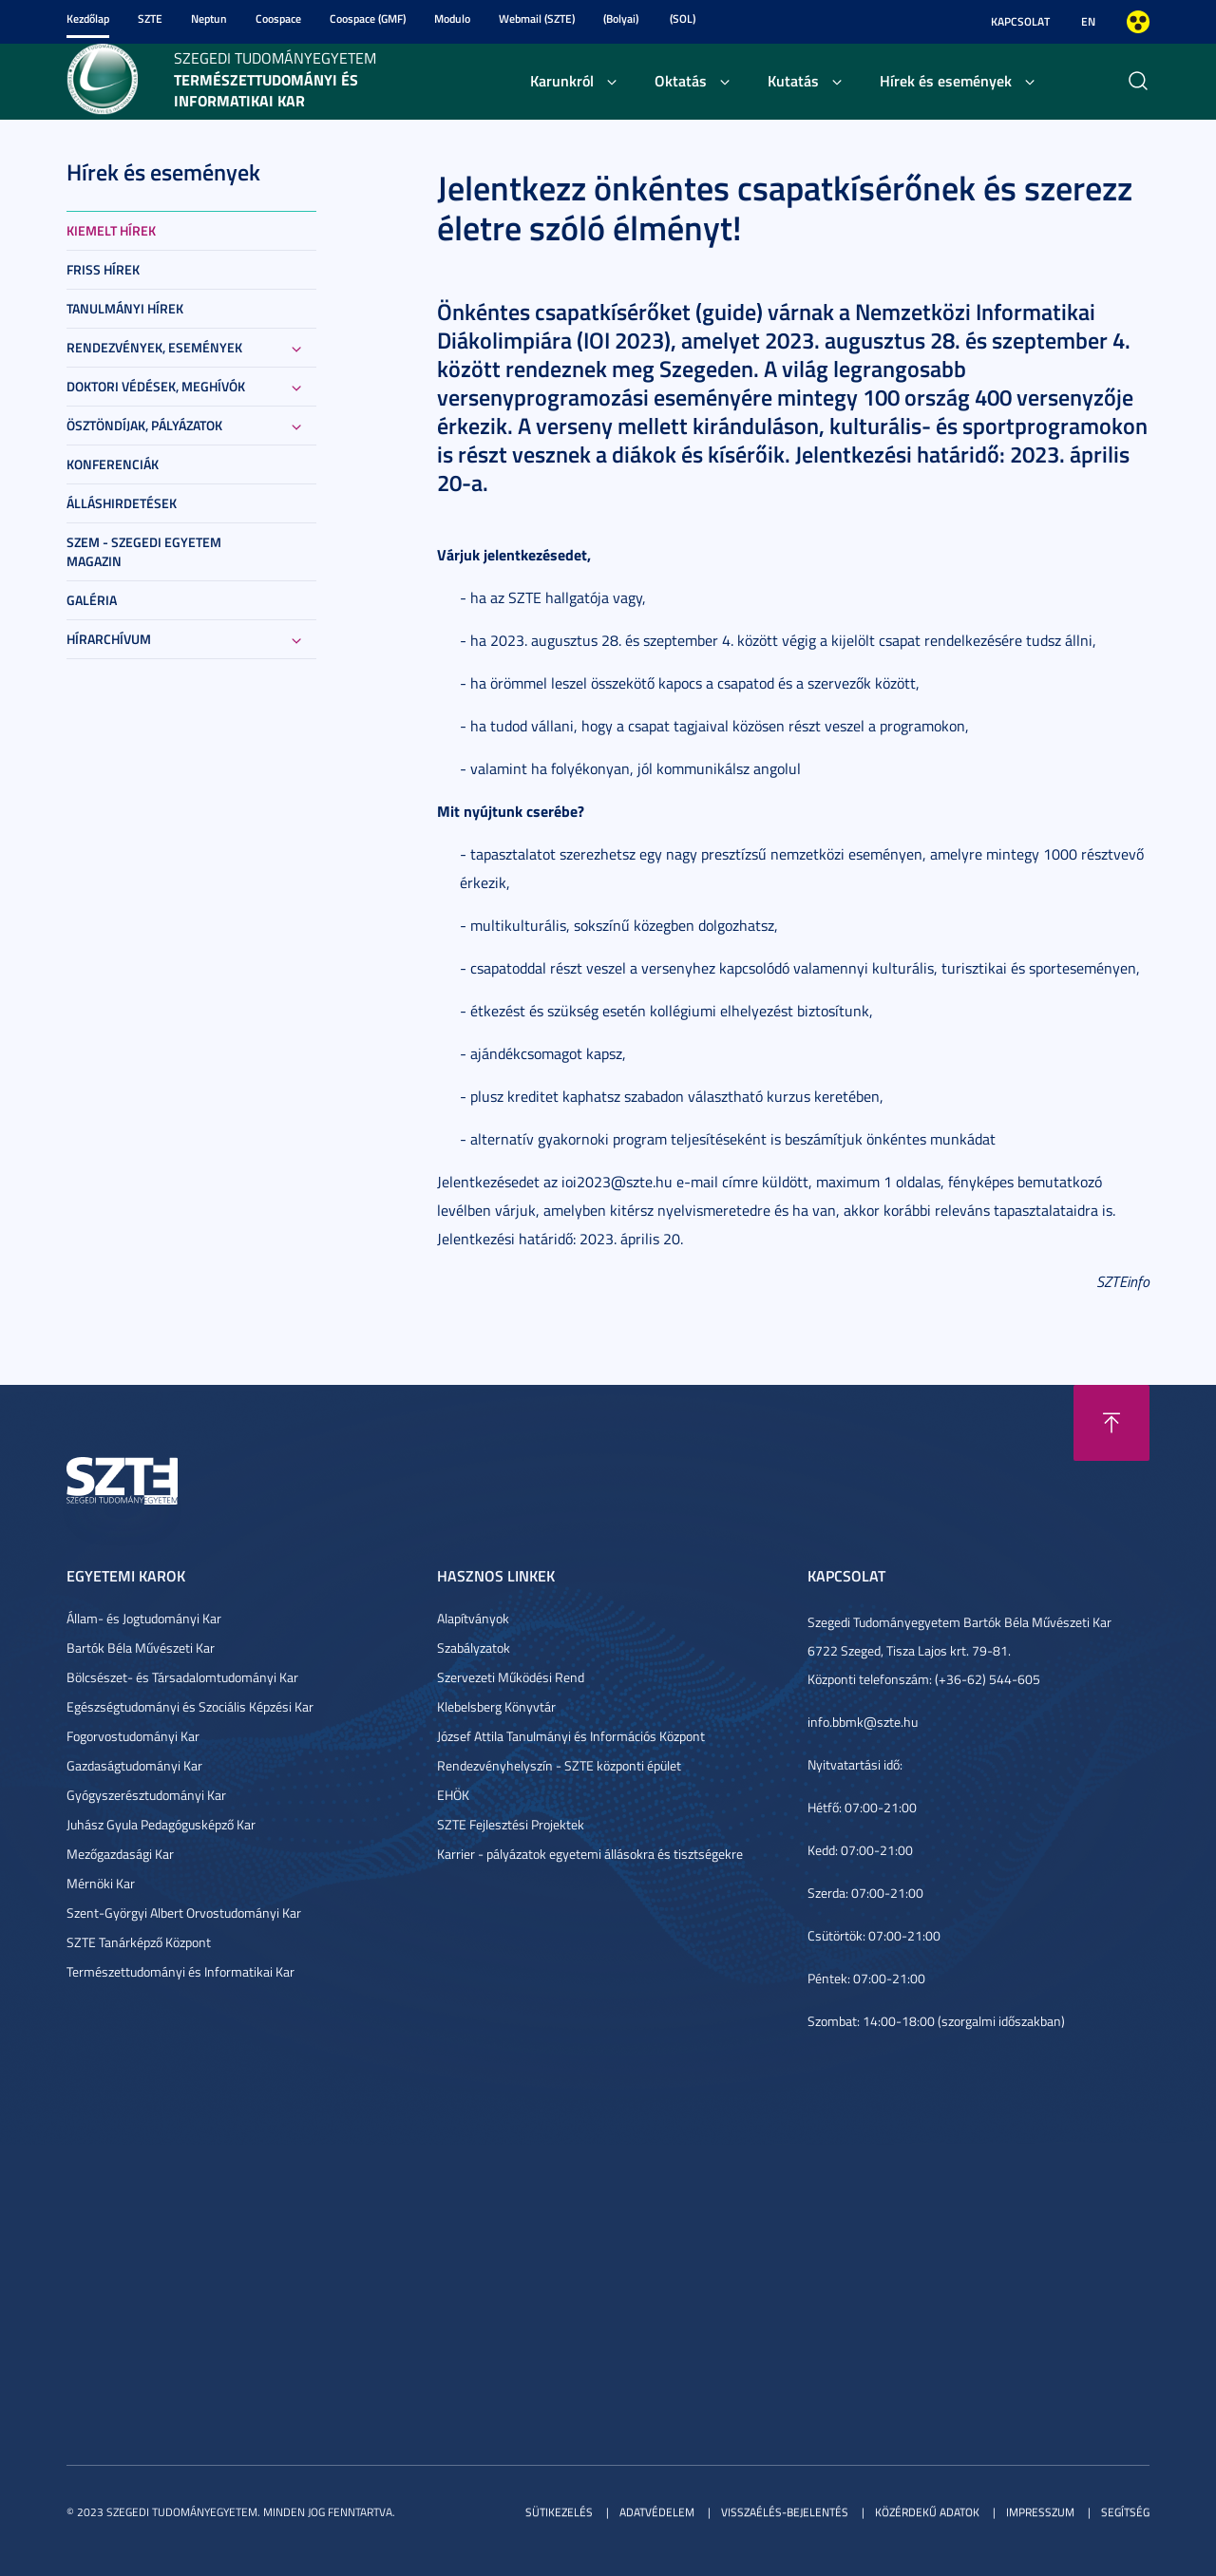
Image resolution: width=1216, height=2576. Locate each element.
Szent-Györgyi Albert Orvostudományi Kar (183, 1913)
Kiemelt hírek (111, 230)
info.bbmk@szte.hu (863, 1722)
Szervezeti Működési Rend (510, 1677)
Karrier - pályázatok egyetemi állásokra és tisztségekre (590, 1854)
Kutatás (793, 80)
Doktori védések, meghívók (155, 386)
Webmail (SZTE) (537, 18)
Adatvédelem (656, 2512)
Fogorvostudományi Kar (133, 1736)
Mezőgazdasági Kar (120, 1854)
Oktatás (681, 80)
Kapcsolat (1020, 21)
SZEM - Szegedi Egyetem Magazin (143, 551)
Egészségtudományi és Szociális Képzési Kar (190, 1706)
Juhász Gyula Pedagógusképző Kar (161, 1824)
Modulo (452, 18)
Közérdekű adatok (927, 2512)
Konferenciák (112, 464)
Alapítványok (473, 1618)
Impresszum (1040, 2512)
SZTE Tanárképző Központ (138, 1942)
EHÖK (453, 1795)
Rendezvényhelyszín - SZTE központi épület (559, 1765)
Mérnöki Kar (100, 1883)
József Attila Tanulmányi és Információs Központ (571, 1736)
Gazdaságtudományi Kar (134, 1765)
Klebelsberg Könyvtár (496, 1706)
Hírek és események (946, 80)
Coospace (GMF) (368, 18)
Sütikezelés (559, 2512)
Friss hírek (103, 269)
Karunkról (562, 80)
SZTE (150, 18)
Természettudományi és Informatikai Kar (180, 1971)
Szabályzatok (473, 1647)
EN (1088, 21)
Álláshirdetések (121, 503)
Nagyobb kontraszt (1138, 21)
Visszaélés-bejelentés (784, 2512)
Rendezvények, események (154, 347)
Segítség (1125, 2512)
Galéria (91, 600)
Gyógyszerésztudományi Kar (146, 1795)
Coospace (278, 18)
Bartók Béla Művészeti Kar (140, 1647)
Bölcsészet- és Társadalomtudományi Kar (182, 1677)
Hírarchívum (108, 639)
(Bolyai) (620, 18)
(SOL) (682, 18)
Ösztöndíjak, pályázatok (144, 425)
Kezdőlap (87, 18)
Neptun (209, 18)
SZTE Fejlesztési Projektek (510, 1824)
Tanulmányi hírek (124, 308)
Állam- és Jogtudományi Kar (143, 1618)
